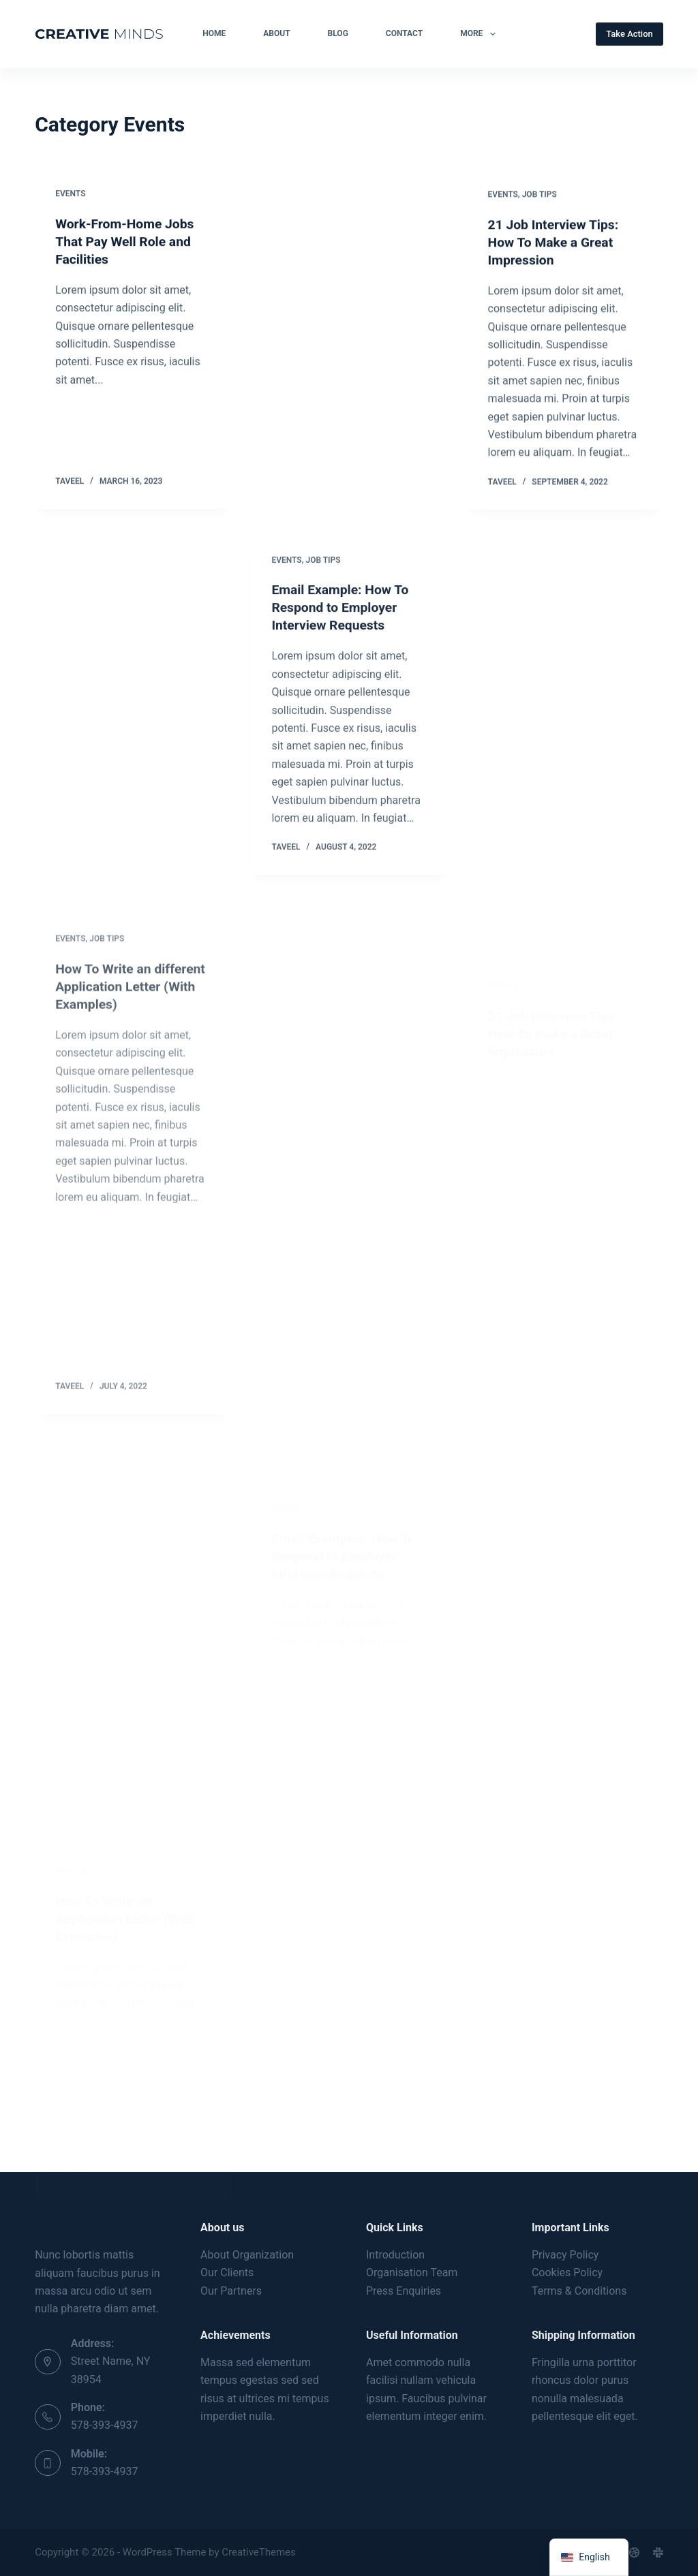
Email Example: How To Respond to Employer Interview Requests (342, 621)
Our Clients (227, 2272)
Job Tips (539, 197)
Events (70, 194)
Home (214, 33)
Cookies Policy (567, 2272)
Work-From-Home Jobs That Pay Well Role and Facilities (127, 242)
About (276, 33)
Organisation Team (411, 2272)
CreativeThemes (259, 2552)
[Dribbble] (634, 2552)
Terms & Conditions (579, 2290)
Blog (338, 33)
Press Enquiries (403, 2290)
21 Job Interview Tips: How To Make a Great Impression (556, 244)
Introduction (395, 2254)
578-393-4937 (104, 2425)
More (480, 34)
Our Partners (231, 2290)
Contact (404, 33)
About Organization (247, 2254)
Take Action (629, 34)
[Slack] (658, 2552)
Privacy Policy (565, 2254)
